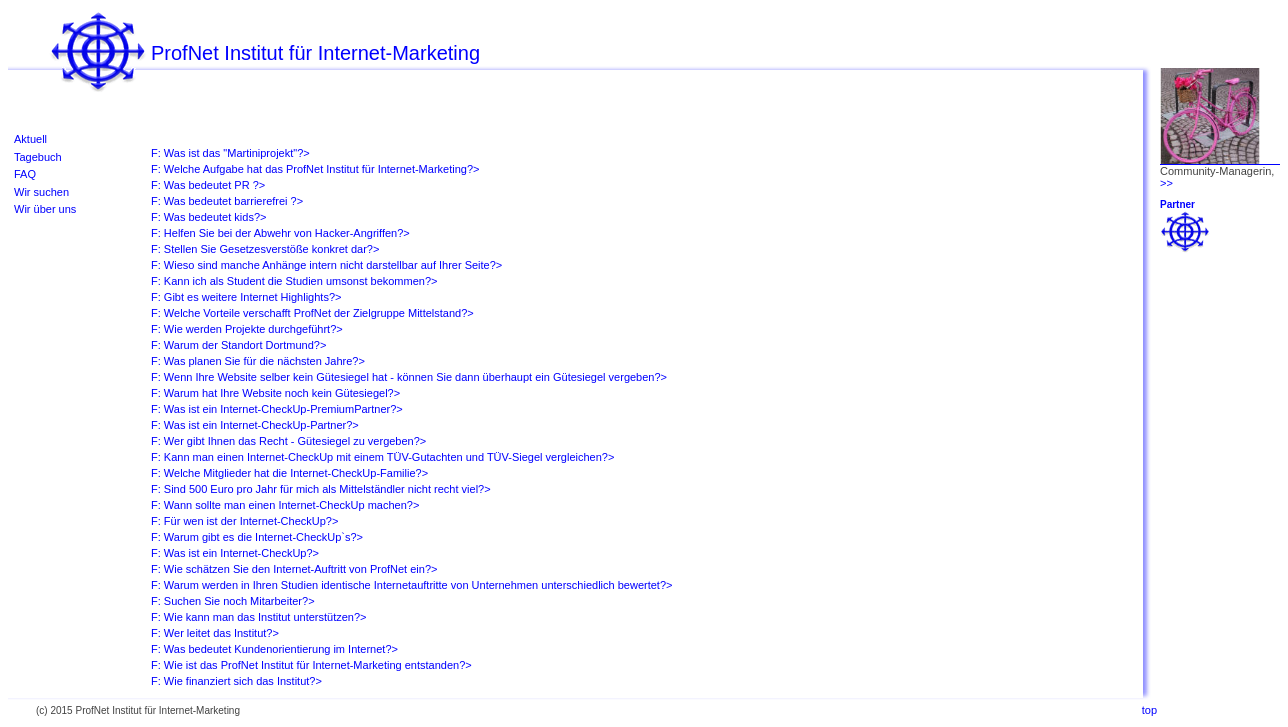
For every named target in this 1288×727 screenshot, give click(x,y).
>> (1166, 183)
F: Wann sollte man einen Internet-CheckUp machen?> (285, 505)
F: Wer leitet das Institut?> (215, 633)
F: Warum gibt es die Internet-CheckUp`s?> (257, 537)
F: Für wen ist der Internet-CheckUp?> (244, 521)
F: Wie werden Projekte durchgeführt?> (247, 329)
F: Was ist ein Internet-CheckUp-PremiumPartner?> (277, 409)
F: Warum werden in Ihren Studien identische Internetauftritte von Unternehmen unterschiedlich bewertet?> (411, 585)
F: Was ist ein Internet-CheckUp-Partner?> (255, 425)
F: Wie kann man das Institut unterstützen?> (259, 617)
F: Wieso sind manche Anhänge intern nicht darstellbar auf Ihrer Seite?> (326, 265)
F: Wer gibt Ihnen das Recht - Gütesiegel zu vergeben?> (288, 441)
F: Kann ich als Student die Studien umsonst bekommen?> (294, 281)
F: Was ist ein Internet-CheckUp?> (235, 553)
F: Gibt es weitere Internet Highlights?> (246, 297)
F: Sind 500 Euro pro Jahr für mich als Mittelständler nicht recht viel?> (321, 489)
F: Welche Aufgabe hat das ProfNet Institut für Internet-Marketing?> (315, 169)
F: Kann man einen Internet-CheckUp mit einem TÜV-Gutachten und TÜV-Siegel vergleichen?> (382, 457)
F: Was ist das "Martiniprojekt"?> (230, 153)
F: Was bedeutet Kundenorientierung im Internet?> (274, 649)
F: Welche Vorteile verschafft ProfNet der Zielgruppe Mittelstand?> (312, 313)
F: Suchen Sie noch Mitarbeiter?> (233, 601)
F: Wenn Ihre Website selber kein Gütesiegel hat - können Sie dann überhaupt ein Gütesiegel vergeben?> (409, 377)
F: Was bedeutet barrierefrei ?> (227, 201)
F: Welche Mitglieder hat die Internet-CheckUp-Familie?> (289, 473)
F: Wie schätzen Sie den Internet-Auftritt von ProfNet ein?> (294, 569)
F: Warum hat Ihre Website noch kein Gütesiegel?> (275, 393)
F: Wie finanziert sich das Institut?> (236, 681)
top (1149, 710)
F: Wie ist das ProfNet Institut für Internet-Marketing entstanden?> (311, 665)
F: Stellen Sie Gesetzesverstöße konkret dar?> (265, 249)
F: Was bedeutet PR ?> (208, 185)
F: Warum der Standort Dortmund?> (238, 345)
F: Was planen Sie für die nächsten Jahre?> (258, 361)
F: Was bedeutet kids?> (208, 217)
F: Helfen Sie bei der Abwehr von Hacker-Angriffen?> (280, 233)
